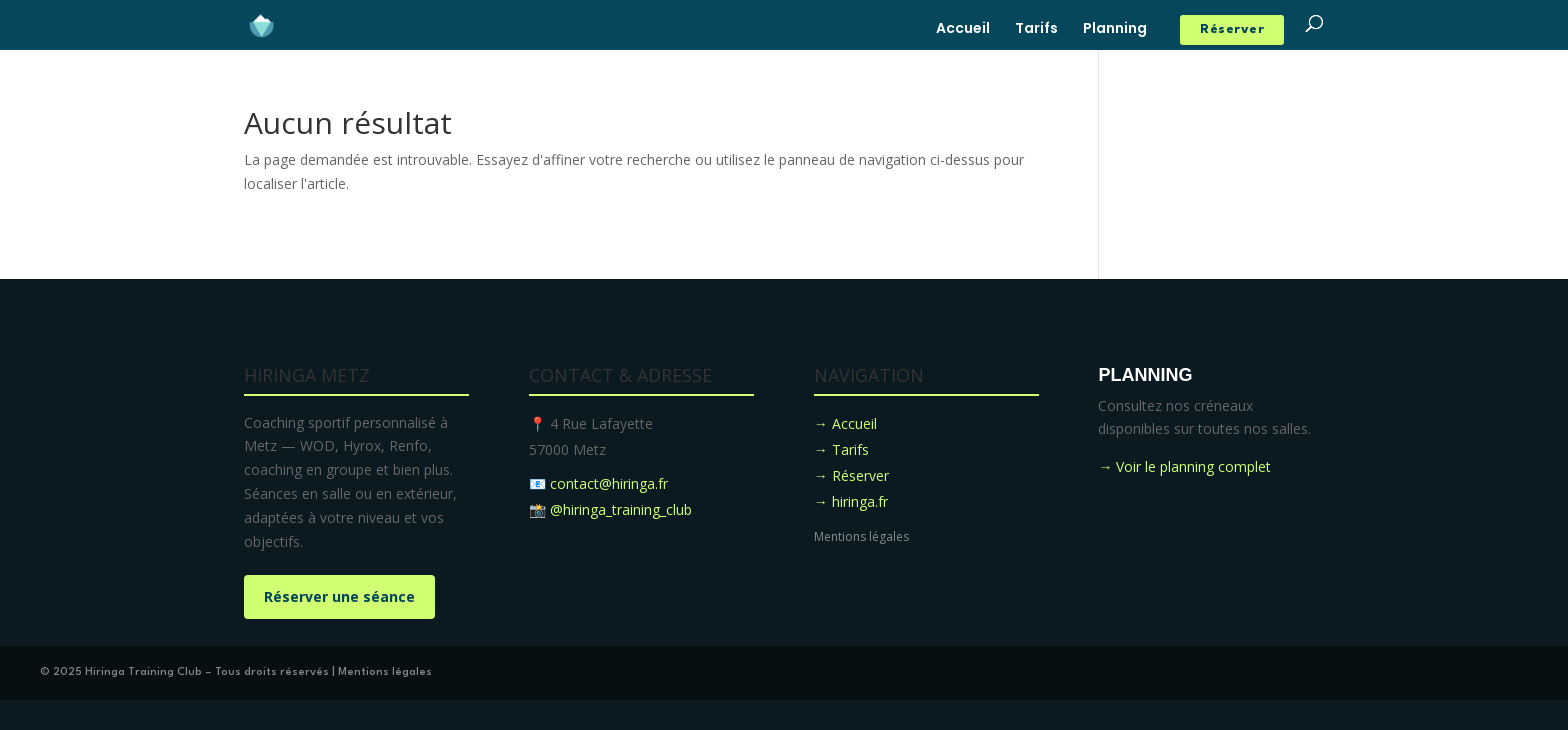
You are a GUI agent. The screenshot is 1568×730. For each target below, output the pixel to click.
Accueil (963, 29)
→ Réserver (851, 475)
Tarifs (1036, 29)
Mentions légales (861, 536)
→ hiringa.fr (851, 501)
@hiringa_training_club (621, 509)
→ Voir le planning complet (1184, 466)
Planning (1115, 29)
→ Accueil (845, 423)
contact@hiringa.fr (609, 483)
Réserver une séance (339, 596)
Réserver (1232, 29)
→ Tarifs (841, 449)
